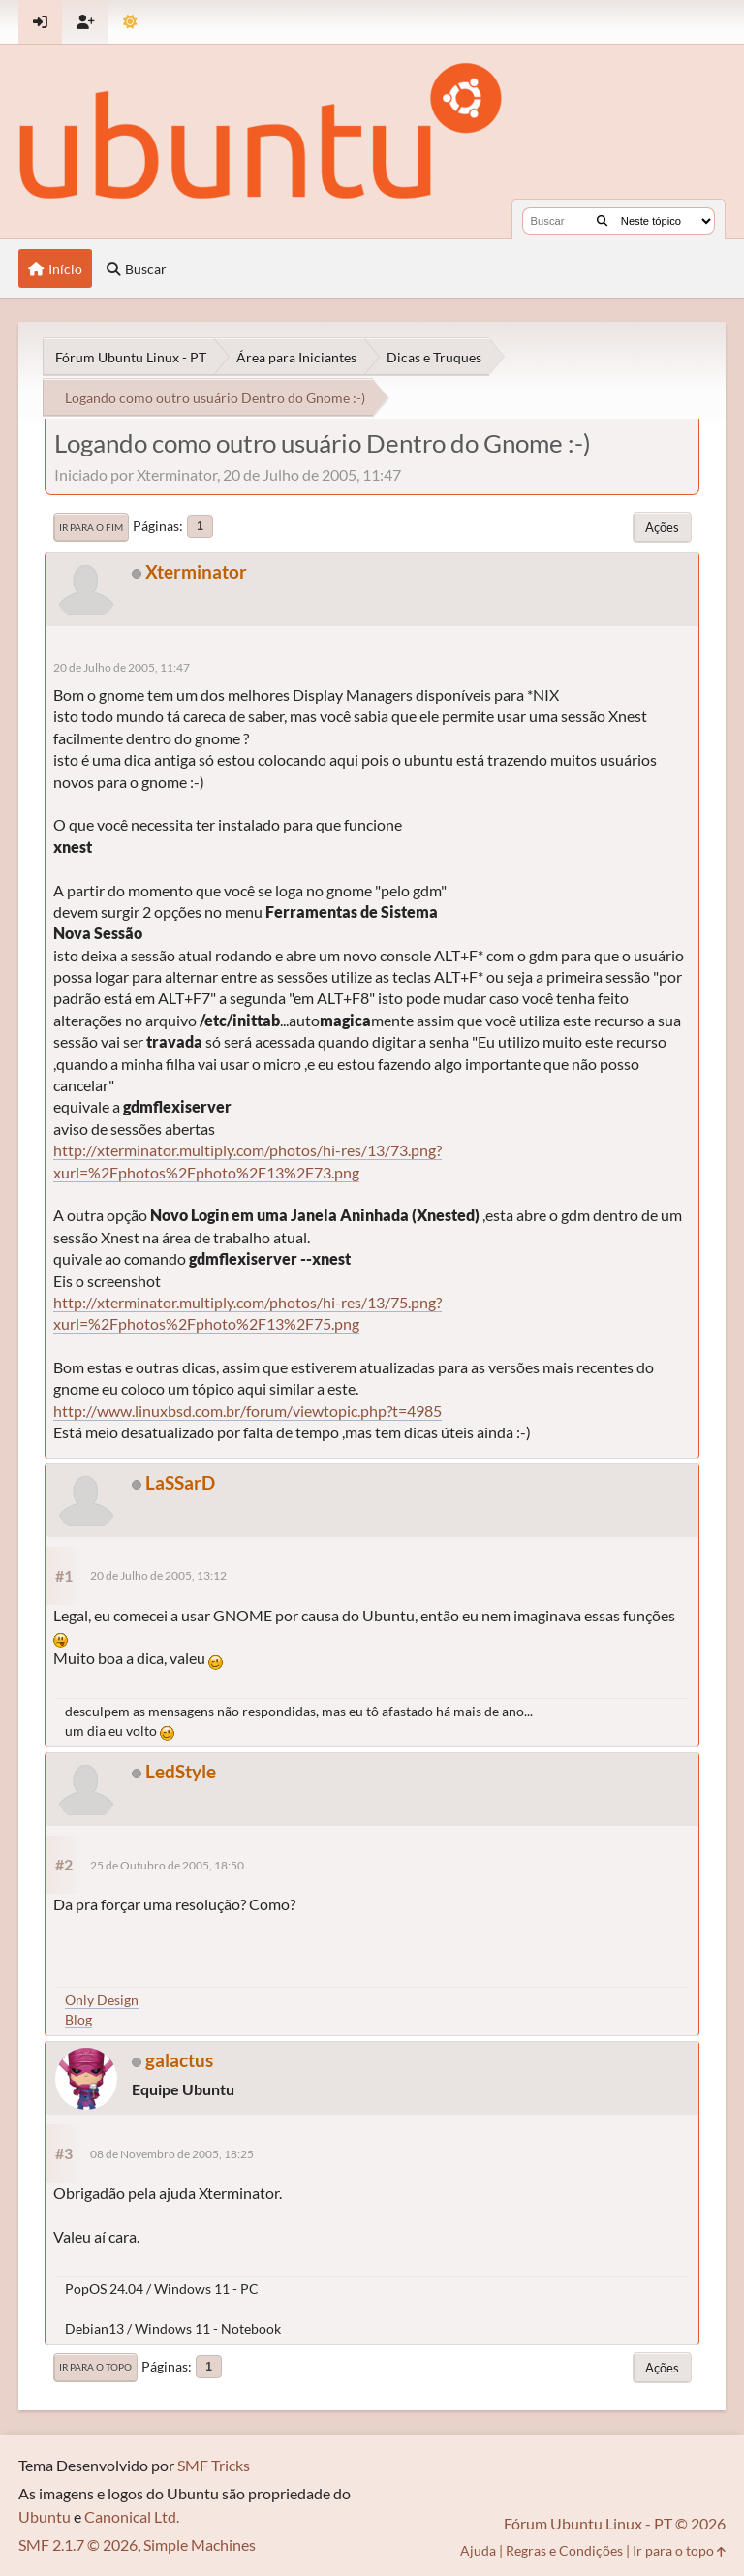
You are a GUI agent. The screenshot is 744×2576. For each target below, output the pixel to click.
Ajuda (478, 2550)
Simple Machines (199, 2544)
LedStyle (180, 1771)
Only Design (102, 2000)
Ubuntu (44, 2516)
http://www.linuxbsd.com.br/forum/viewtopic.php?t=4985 (247, 1410)
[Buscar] (602, 221)
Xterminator (196, 571)
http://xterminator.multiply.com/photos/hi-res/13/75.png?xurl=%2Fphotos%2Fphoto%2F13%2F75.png (247, 1313)
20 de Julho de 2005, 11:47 (121, 667)
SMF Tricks (213, 2465)
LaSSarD (180, 1482)
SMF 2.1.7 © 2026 (78, 2544)
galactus (179, 2060)
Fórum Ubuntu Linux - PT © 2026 (615, 2523)
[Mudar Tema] (130, 22)
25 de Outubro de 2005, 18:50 (167, 1865)
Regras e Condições (564, 2550)
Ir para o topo (95, 2366)
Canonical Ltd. (131, 2516)
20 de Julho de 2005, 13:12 (158, 1575)
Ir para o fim (91, 527)
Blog (78, 2019)
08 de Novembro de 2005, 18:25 (172, 2154)
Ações (662, 527)
